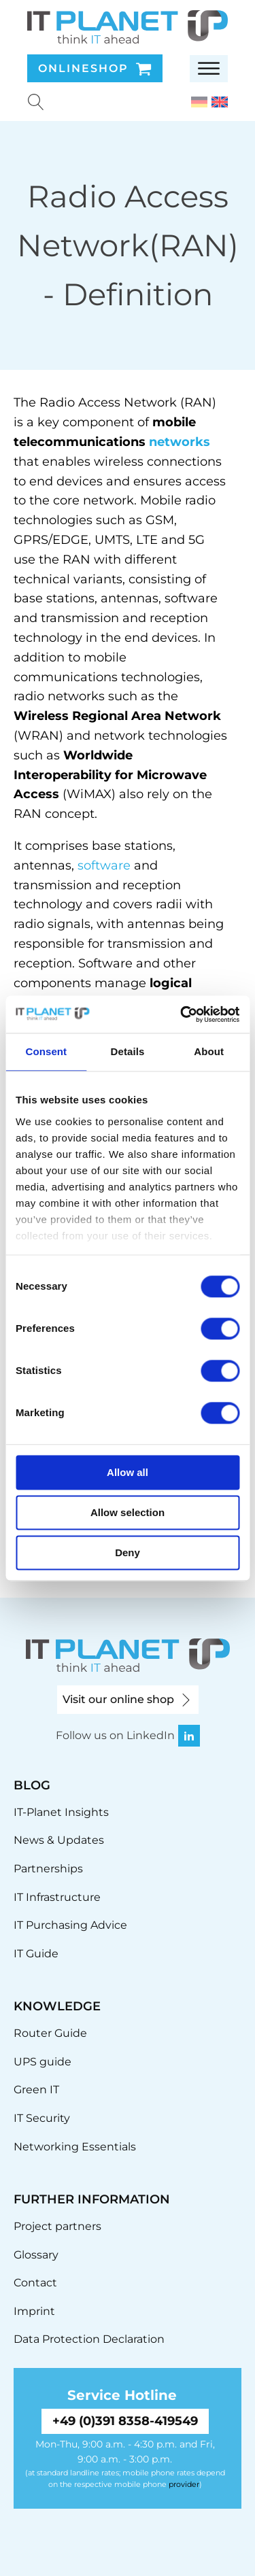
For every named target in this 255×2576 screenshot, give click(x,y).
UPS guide (42, 2061)
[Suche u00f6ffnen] (36, 102)
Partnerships (48, 1868)
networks (179, 441)
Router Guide (50, 2033)
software (104, 865)
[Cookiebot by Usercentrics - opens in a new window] (181, 1014)
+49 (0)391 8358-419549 (125, 2421)
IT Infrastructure (57, 1897)
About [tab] (209, 1051)
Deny (127, 1552)
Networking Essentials (75, 2146)
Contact (35, 2282)
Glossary (36, 2254)
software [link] (191, 598)
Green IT (36, 2089)
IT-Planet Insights (61, 1812)
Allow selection (127, 1512)
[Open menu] (209, 68)
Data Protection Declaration (89, 2339)
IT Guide (36, 1953)
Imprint (34, 2311)
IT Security (42, 2118)
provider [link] (184, 2484)
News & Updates (59, 1840)
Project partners (57, 2226)
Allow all (127, 1472)
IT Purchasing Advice (70, 1925)
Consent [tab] (46, 1051)
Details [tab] (128, 1051)
